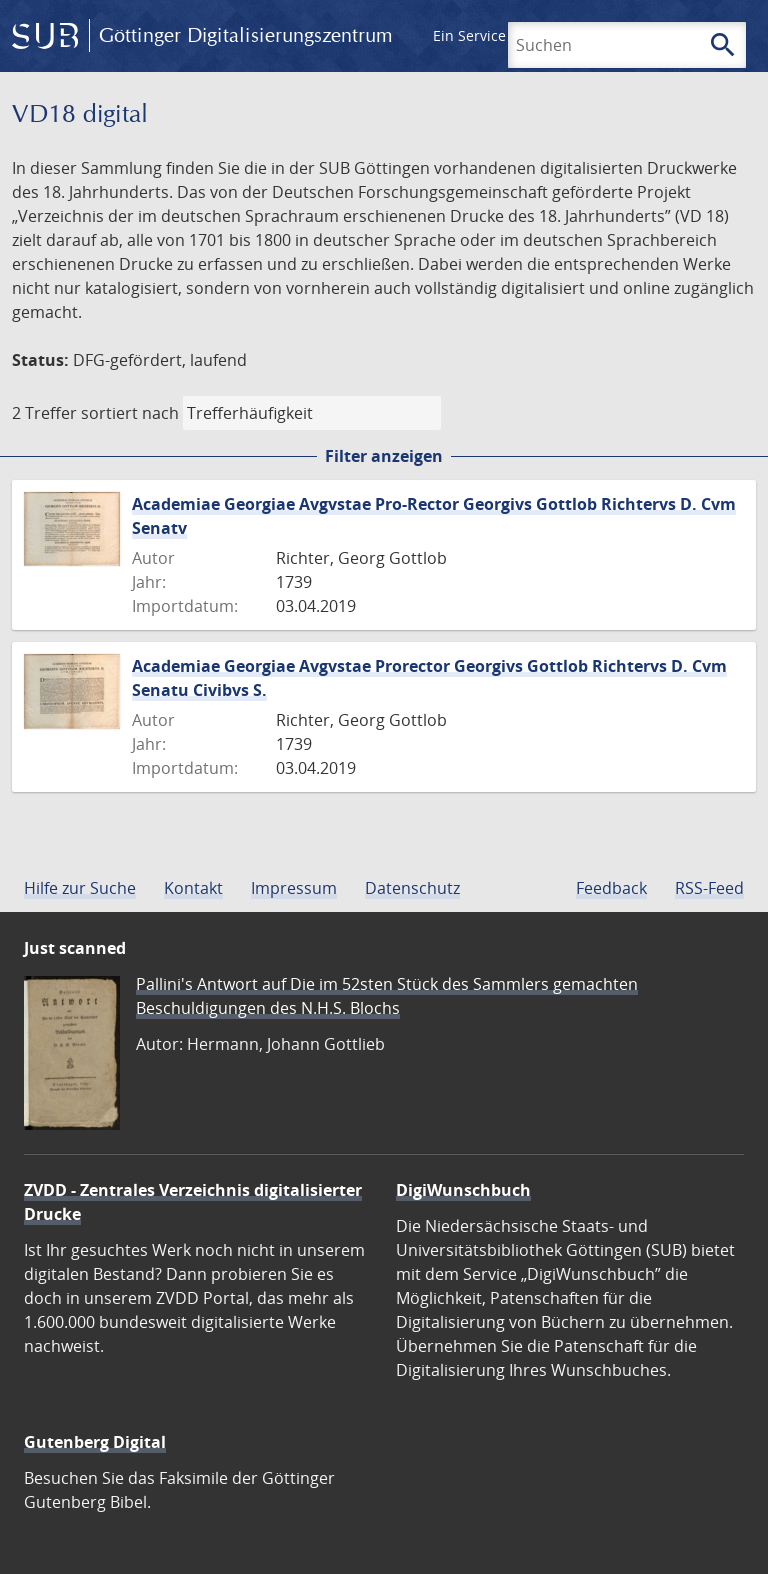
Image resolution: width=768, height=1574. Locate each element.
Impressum (294, 888)
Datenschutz (412, 888)
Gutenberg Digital (95, 1442)
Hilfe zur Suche (80, 888)
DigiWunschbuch (463, 1190)
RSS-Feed (709, 888)
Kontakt (193, 888)
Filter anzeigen (384, 456)
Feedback (611, 888)
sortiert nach (130, 413)
